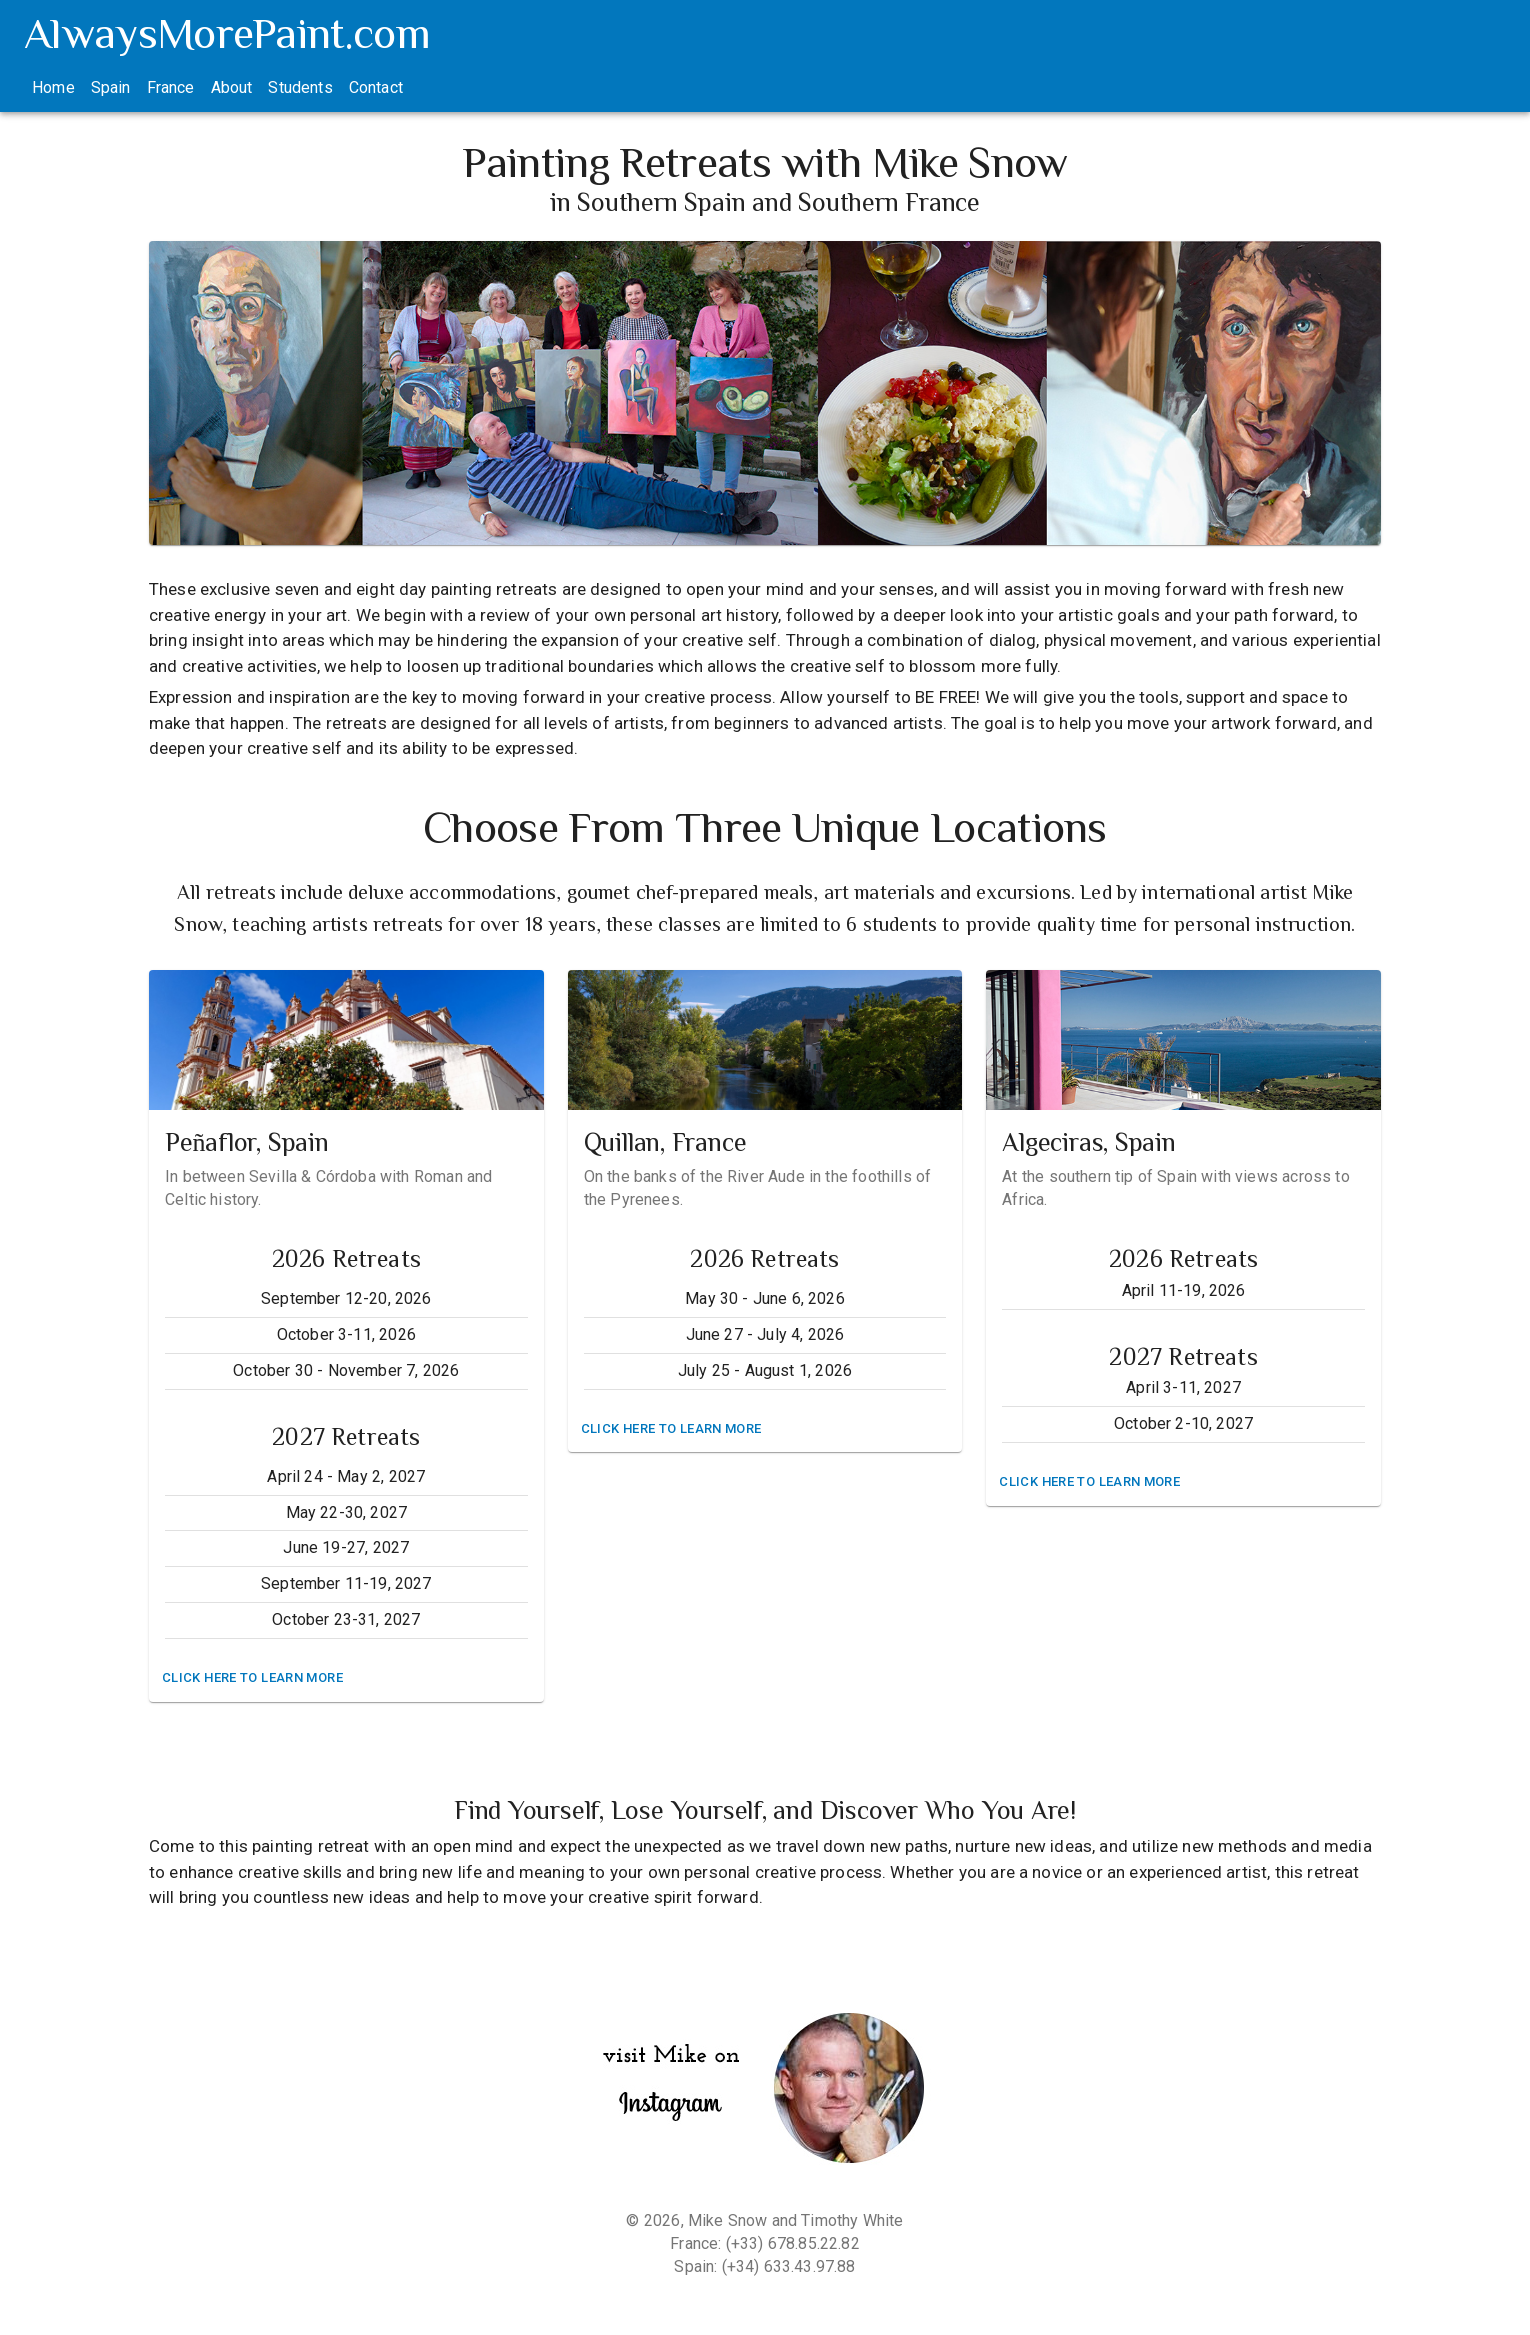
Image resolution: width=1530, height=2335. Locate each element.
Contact (376, 87)
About (232, 87)
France (171, 87)
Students (300, 87)
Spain (111, 87)
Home (53, 87)
